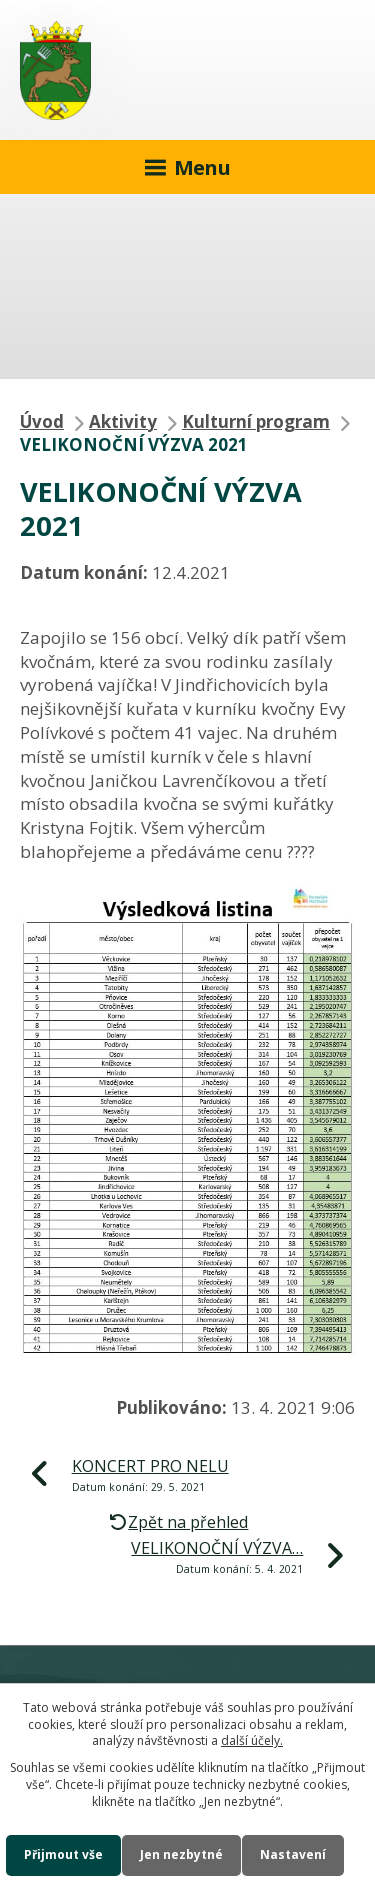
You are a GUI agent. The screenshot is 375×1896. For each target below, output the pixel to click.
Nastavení (293, 1854)
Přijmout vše (63, 1854)
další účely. (252, 1740)
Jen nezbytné (181, 1854)
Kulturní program (256, 421)
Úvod (42, 421)
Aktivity (123, 421)
